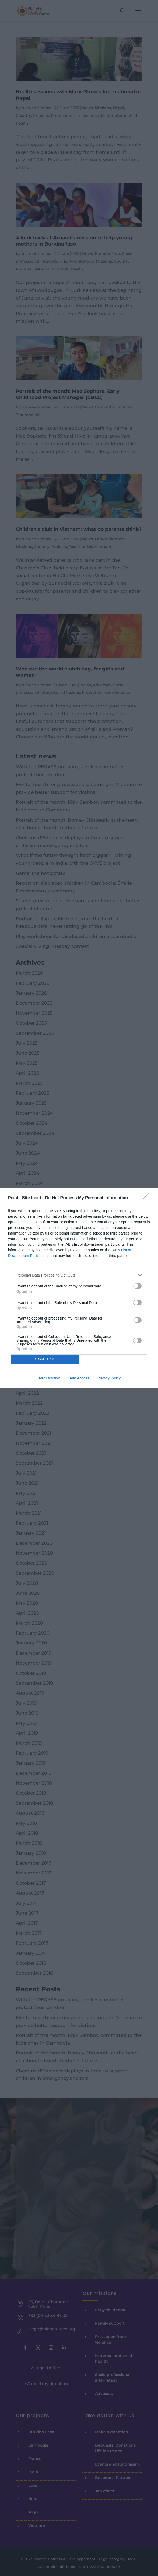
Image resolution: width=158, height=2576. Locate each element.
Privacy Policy (109, 1378)
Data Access (78, 1378)
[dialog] (79, 1288)
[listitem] (79, 1275)
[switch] (137, 1286)
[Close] (148, 1198)
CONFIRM (45, 1359)
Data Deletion (48, 1378)
